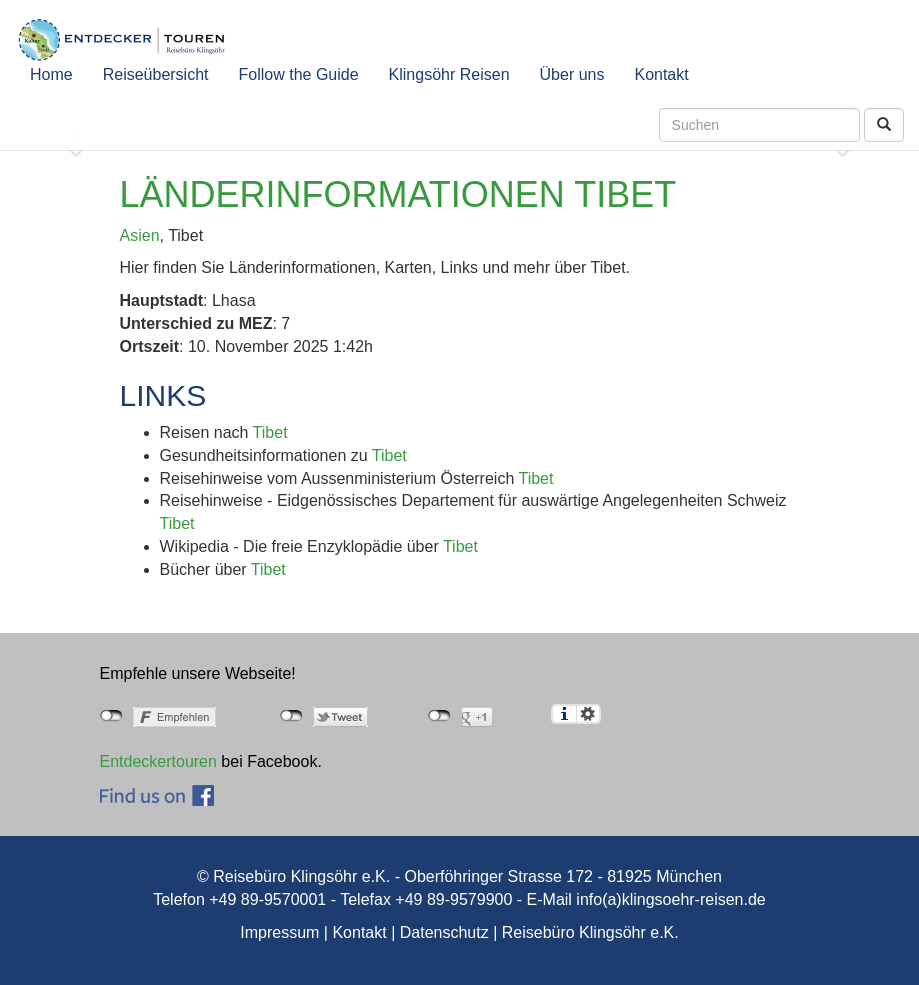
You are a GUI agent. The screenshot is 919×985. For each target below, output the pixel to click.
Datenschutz (444, 932)
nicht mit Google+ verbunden (439, 716)
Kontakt (661, 74)
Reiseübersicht (156, 74)
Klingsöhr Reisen (449, 74)
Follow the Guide (299, 74)
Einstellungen (588, 714)
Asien (140, 235)
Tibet (270, 432)
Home (51, 74)
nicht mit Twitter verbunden (291, 716)
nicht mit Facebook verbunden (111, 716)
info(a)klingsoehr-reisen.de (670, 899)
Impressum (279, 932)
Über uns (572, 74)
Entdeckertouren (158, 761)
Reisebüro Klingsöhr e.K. (590, 932)
